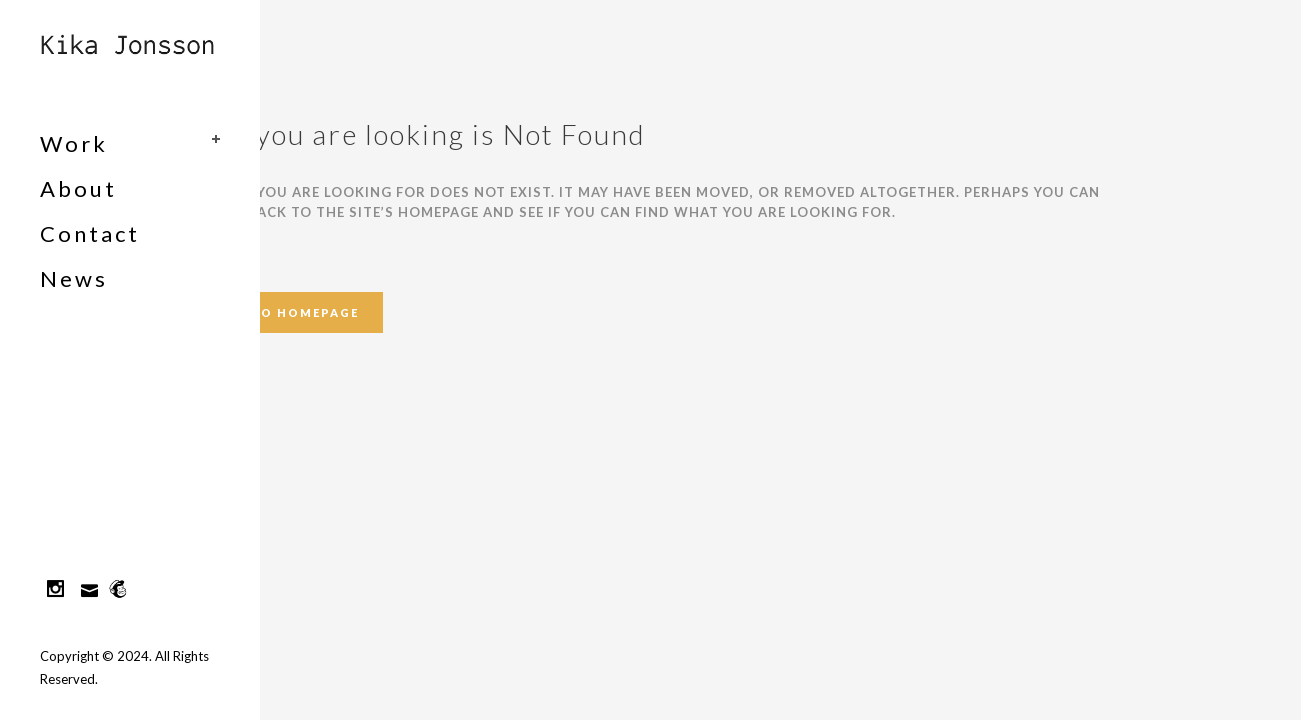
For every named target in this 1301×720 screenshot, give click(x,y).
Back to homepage (283, 312)
